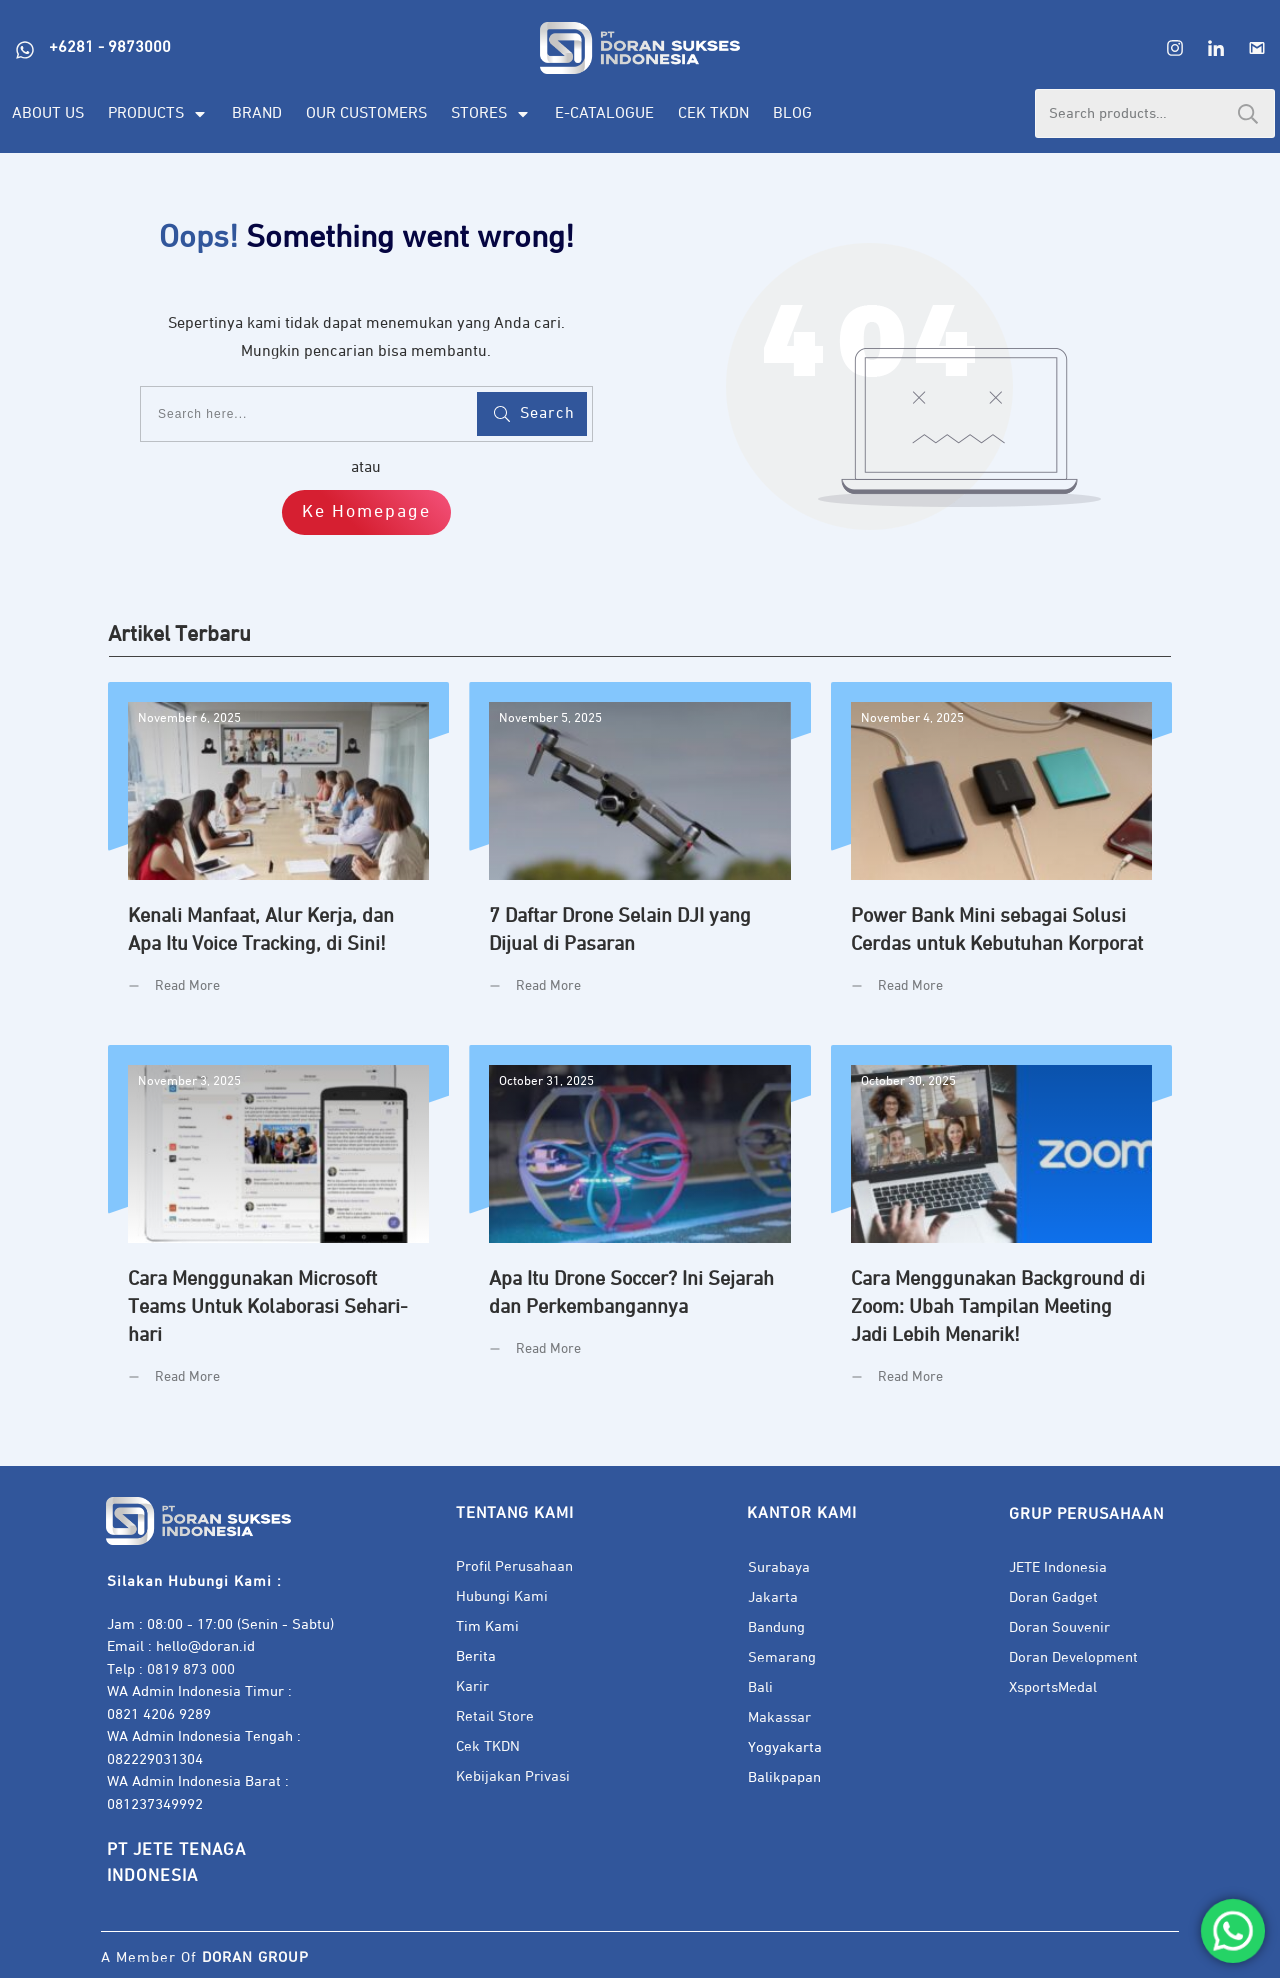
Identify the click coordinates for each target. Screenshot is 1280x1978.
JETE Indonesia (1058, 1567)
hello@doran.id (205, 1646)
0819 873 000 (191, 1669)
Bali (760, 1687)
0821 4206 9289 (159, 1714)
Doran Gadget (1053, 1597)
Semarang (782, 1657)
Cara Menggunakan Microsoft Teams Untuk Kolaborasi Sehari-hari (278, 1230)
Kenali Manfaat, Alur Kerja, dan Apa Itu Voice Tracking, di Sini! (278, 853)
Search (1248, 113)
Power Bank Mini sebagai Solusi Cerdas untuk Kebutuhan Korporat (1001, 853)
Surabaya (779, 1567)
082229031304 (155, 1759)
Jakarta (773, 1597)
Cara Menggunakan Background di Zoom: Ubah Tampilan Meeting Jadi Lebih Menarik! (1001, 1230)
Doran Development (1073, 1657)
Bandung (776, 1627)
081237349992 (155, 1804)
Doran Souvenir (1059, 1627)
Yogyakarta (785, 1747)
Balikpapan (784, 1777)
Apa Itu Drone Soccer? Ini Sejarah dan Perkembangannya (639, 1230)
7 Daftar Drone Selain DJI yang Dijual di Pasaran (639, 853)
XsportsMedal (1053, 1687)
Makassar (779, 1717)
